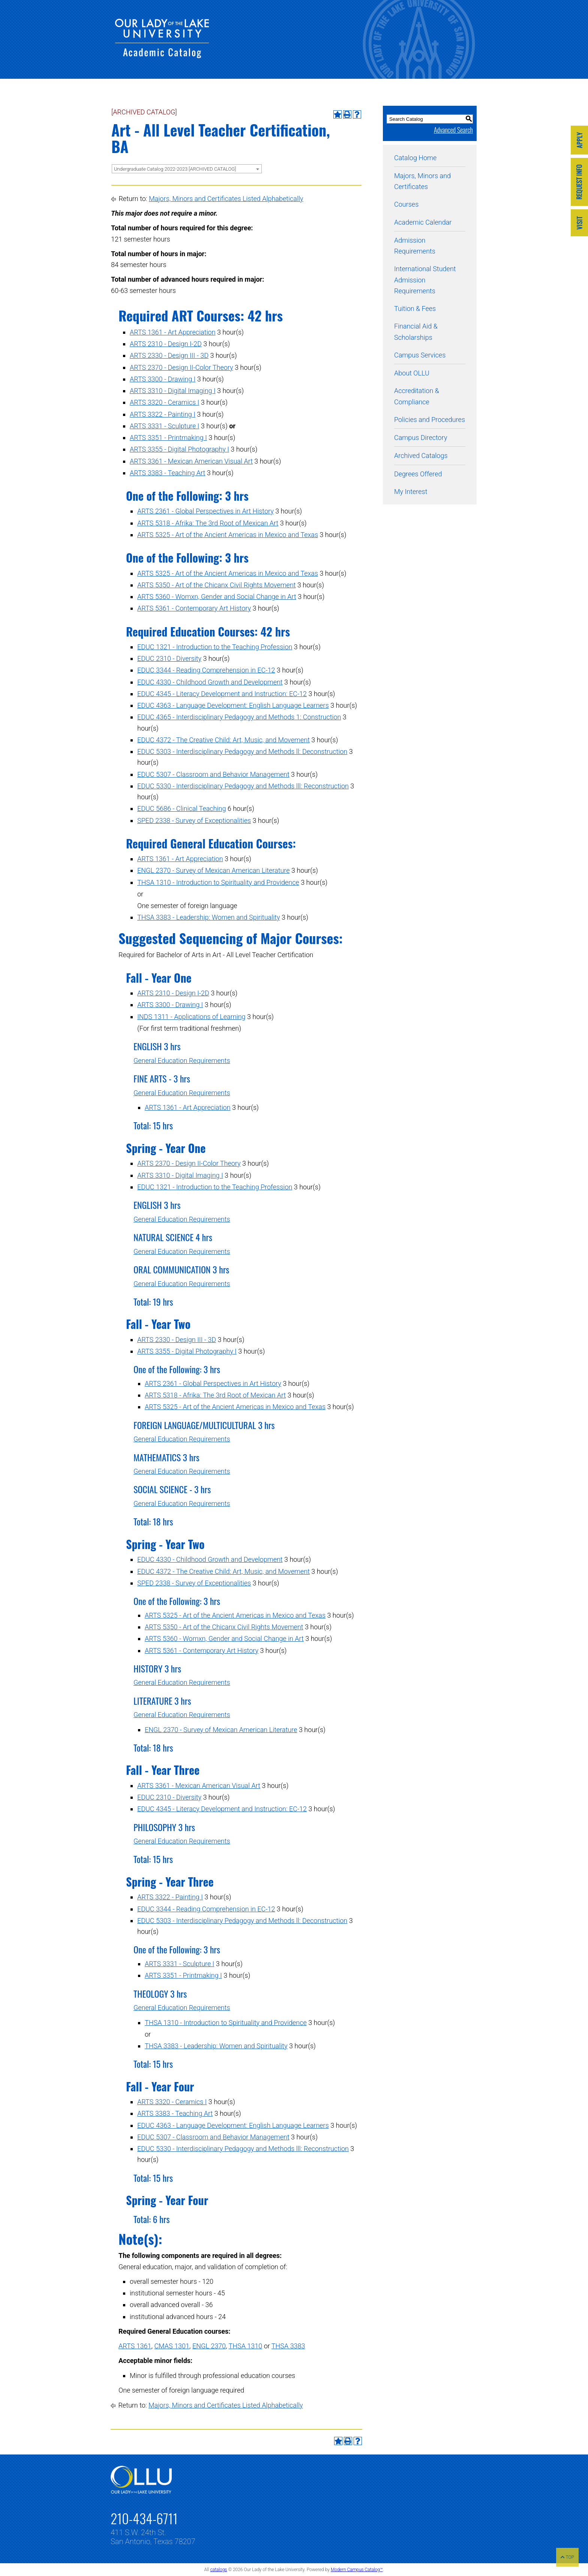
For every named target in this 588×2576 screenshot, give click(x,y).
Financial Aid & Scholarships (416, 331)
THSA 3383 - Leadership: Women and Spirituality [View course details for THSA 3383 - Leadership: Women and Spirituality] (208, 917)
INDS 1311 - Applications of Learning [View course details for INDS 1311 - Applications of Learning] (191, 1017)
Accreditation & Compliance (416, 396)
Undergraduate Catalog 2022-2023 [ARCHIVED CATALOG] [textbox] (175, 169)
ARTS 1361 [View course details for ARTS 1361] (135, 2346)
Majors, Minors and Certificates (422, 181)
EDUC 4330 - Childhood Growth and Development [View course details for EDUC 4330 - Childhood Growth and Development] (210, 682)
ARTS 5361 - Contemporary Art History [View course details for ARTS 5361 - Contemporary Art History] (194, 608)
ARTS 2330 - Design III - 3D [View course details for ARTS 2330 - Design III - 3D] (169, 355)
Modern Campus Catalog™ (357, 2569)
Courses (406, 204)
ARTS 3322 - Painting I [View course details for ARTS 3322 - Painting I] (162, 414)
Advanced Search (453, 130)
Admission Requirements (414, 245)
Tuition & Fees (415, 308)
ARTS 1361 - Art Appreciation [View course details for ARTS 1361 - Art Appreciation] (173, 332)
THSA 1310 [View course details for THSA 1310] (245, 2346)
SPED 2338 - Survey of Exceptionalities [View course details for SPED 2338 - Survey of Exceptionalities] (194, 820)
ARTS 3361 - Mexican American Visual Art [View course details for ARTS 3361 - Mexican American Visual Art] (191, 461)
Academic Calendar (423, 222)
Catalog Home (415, 158)
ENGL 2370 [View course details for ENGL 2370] (209, 2346)
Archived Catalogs (421, 455)
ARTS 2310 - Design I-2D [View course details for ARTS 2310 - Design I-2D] (166, 344)
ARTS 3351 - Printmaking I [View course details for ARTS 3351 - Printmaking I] (168, 437)
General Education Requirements (182, 1060)
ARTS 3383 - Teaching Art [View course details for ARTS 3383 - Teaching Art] (167, 473)
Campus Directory (420, 437)
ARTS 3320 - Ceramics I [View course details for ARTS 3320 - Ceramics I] (164, 402)
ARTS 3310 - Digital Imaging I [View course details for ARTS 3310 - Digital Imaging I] (173, 391)
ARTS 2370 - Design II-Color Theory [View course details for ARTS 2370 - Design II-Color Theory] (181, 367)
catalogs (218, 2569)
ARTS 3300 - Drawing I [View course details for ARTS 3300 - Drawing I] (162, 379)
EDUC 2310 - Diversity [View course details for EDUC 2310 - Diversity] (169, 658)
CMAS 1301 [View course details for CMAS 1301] (171, 2346)
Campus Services (420, 355)
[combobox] (187, 168)
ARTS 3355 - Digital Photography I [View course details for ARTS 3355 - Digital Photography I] (179, 449)
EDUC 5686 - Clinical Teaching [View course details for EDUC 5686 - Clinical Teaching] (181, 808)
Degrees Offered (418, 474)
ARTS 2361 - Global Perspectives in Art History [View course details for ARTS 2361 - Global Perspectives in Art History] (205, 511)
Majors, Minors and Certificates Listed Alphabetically (226, 199)
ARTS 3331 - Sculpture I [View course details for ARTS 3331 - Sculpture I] (164, 426)
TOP (567, 2557)
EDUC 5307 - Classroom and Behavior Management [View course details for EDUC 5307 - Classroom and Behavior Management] (213, 774)
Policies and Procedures (429, 419)
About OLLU (411, 373)
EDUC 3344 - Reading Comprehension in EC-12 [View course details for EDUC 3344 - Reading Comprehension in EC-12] (206, 670)
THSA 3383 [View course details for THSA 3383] (288, 2346)
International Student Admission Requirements (425, 280)
